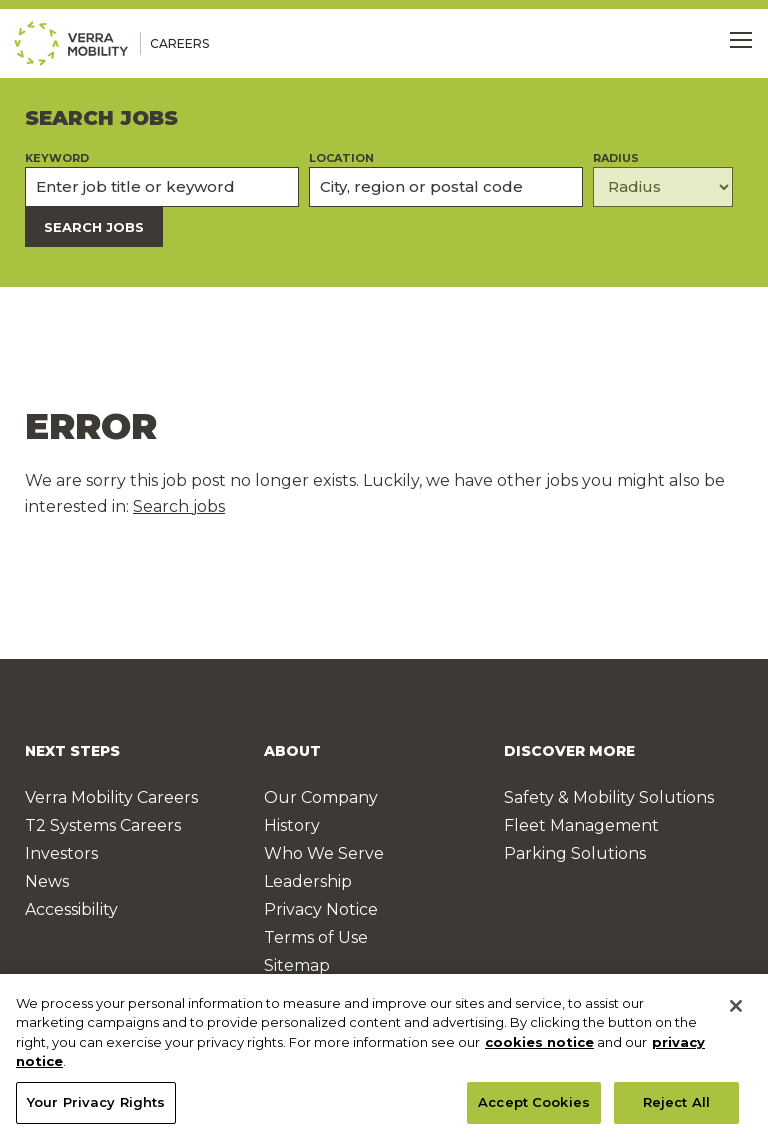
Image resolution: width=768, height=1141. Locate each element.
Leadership (308, 881)
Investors (61, 853)
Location (341, 158)
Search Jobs (94, 227)
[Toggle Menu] (741, 40)
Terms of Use (316, 937)
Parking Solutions (575, 853)
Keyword (57, 158)
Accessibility (71, 909)
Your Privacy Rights (96, 1107)
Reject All (676, 1107)
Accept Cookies (534, 1107)
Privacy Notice (321, 909)
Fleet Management (581, 825)
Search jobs (179, 506)
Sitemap (297, 965)
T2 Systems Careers (103, 825)
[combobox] (446, 187)
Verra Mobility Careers (111, 797)
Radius (616, 158)
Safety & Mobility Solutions (609, 797)
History (292, 825)
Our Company (321, 797)
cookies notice (539, 1046)
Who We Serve (324, 853)
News (47, 881)
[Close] (736, 1010)
